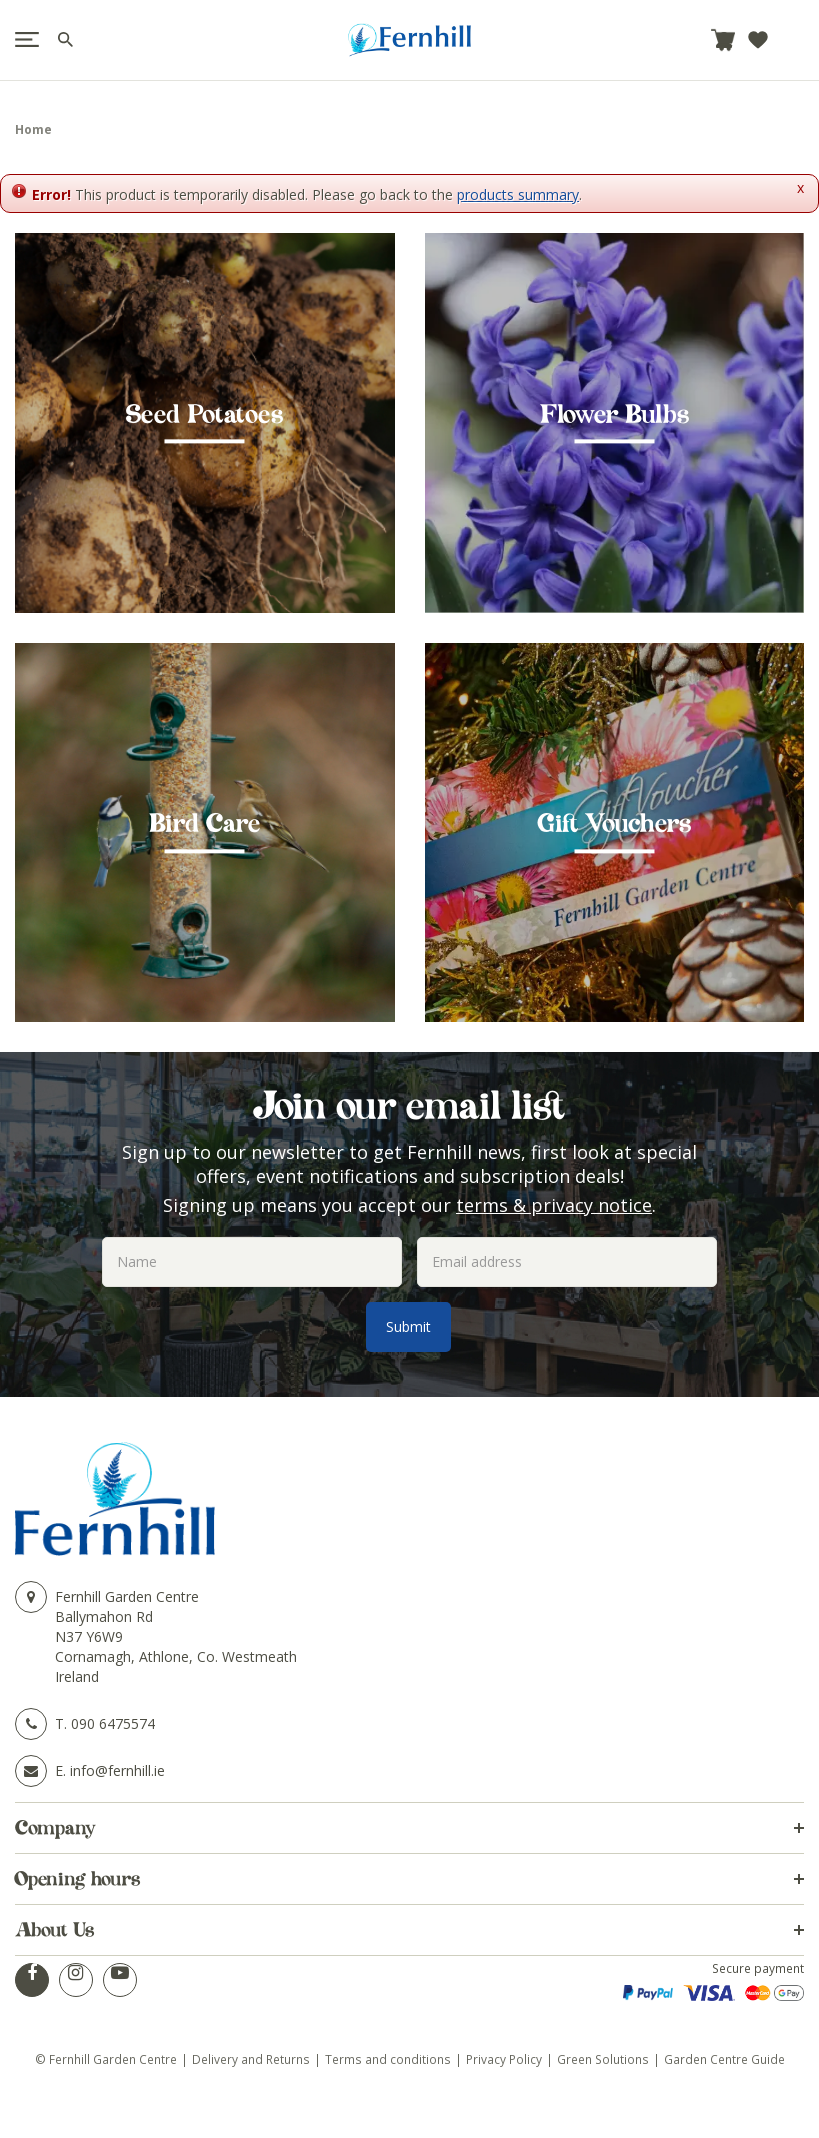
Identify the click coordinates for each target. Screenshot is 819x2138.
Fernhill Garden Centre (127, 1596)
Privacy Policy (504, 2059)
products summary (518, 194)
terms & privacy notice (554, 1205)
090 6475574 (113, 1723)
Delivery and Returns (251, 2059)
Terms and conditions (388, 2059)
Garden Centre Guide (724, 2059)
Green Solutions (603, 2059)
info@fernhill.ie (117, 1770)
